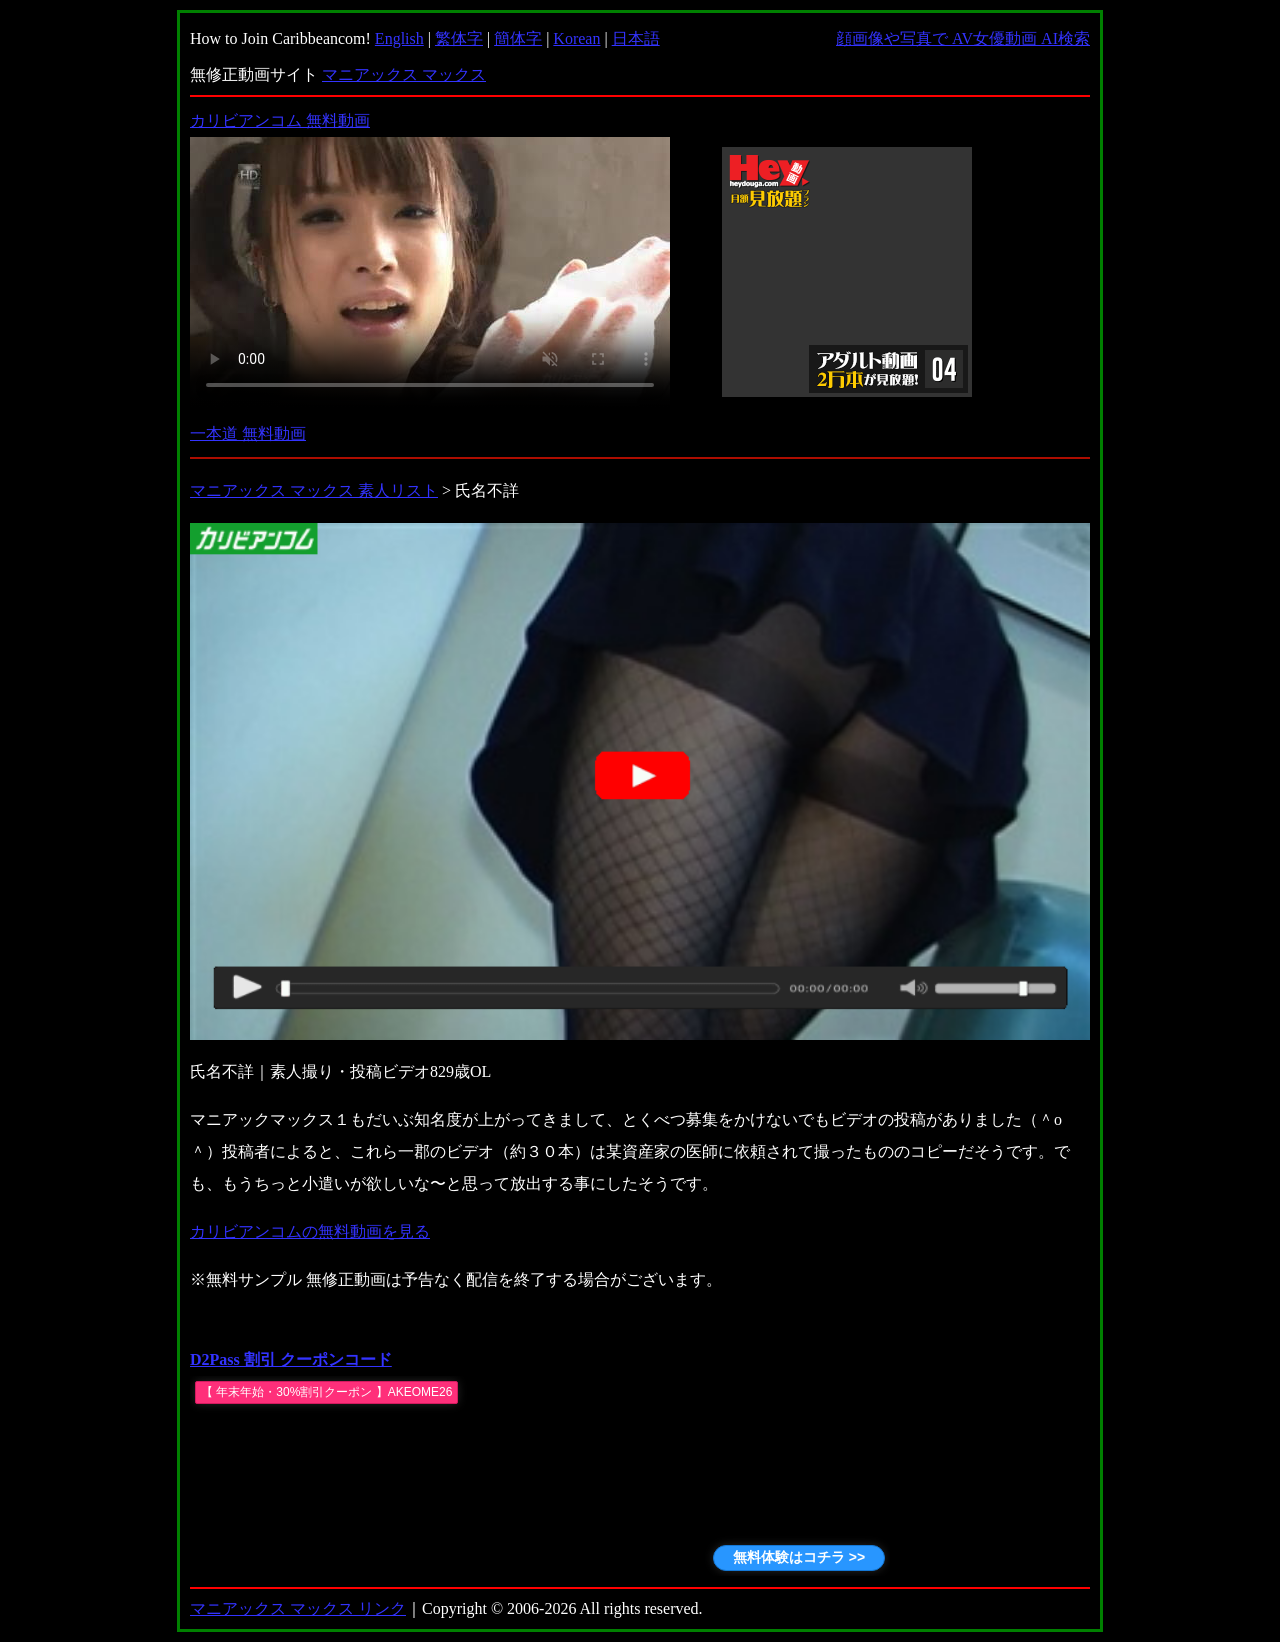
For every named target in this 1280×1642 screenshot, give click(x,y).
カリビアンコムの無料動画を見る (310, 1231)
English (399, 38)
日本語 (636, 38)
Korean (576, 38)
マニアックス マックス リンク (298, 1608)
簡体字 (518, 38)
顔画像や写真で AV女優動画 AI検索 (963, 38)
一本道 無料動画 (248, 433)
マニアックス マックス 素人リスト (314, 490)
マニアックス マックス (404, 74)
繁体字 (459, 38)
